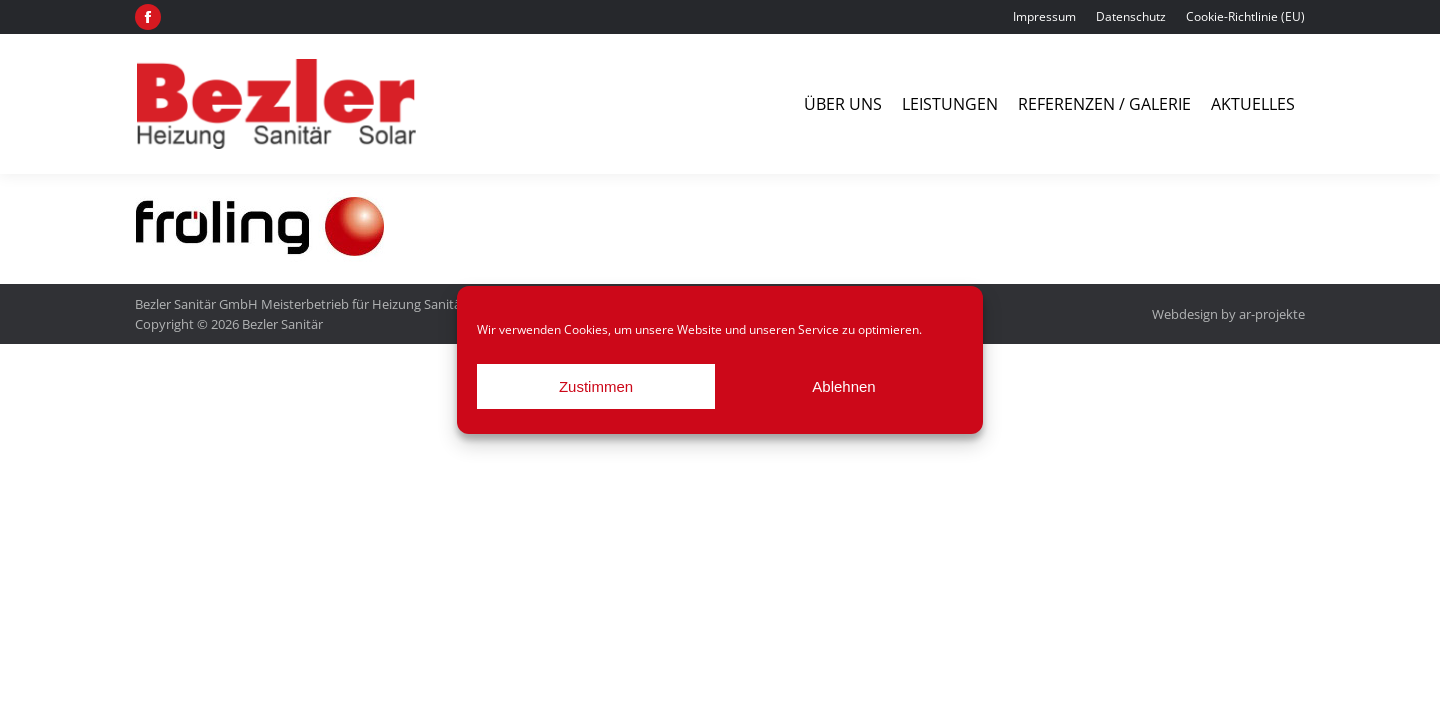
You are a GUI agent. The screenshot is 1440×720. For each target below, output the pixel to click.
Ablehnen (843, 386)
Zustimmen (596, 386)
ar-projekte (1272, 314)
